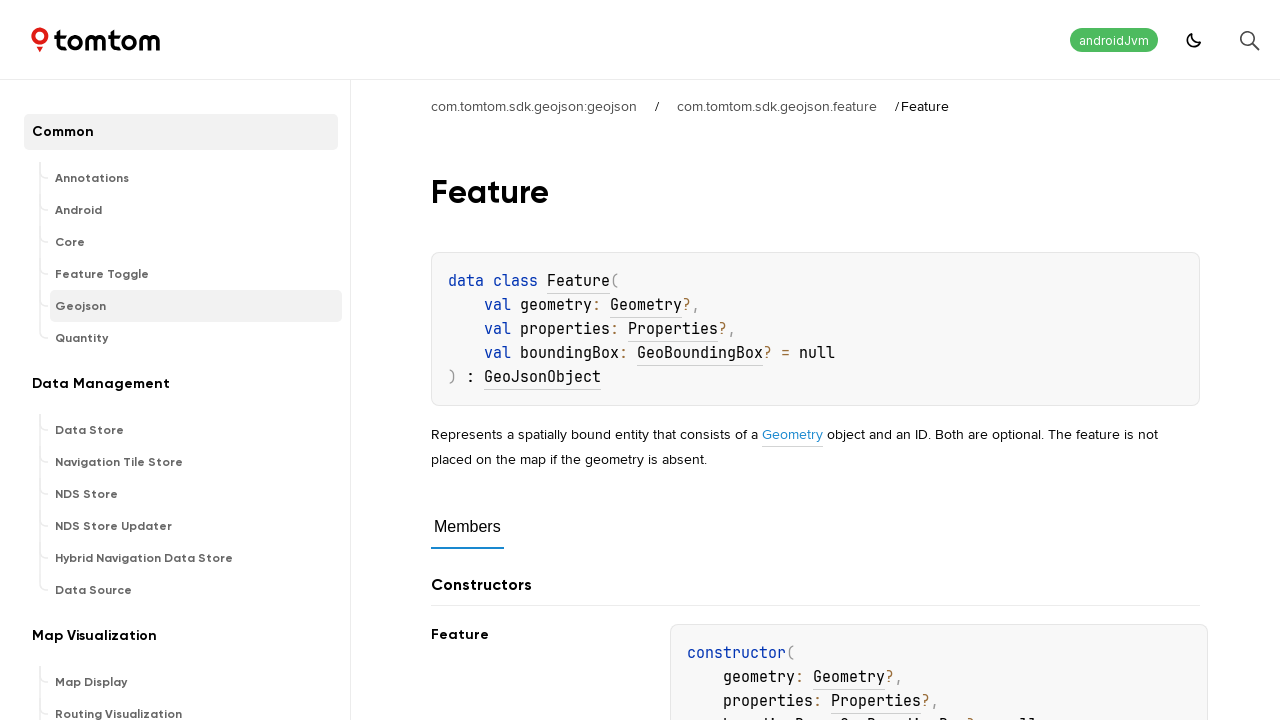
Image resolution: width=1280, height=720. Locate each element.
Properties (673, 329)
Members (467, 526)
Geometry (646, 305)
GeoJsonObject (542, 377)
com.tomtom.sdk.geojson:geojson (534, 106)
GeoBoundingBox (700, 353)
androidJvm (1114, 40)
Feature (578, 281)
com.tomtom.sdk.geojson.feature (777, 106)
